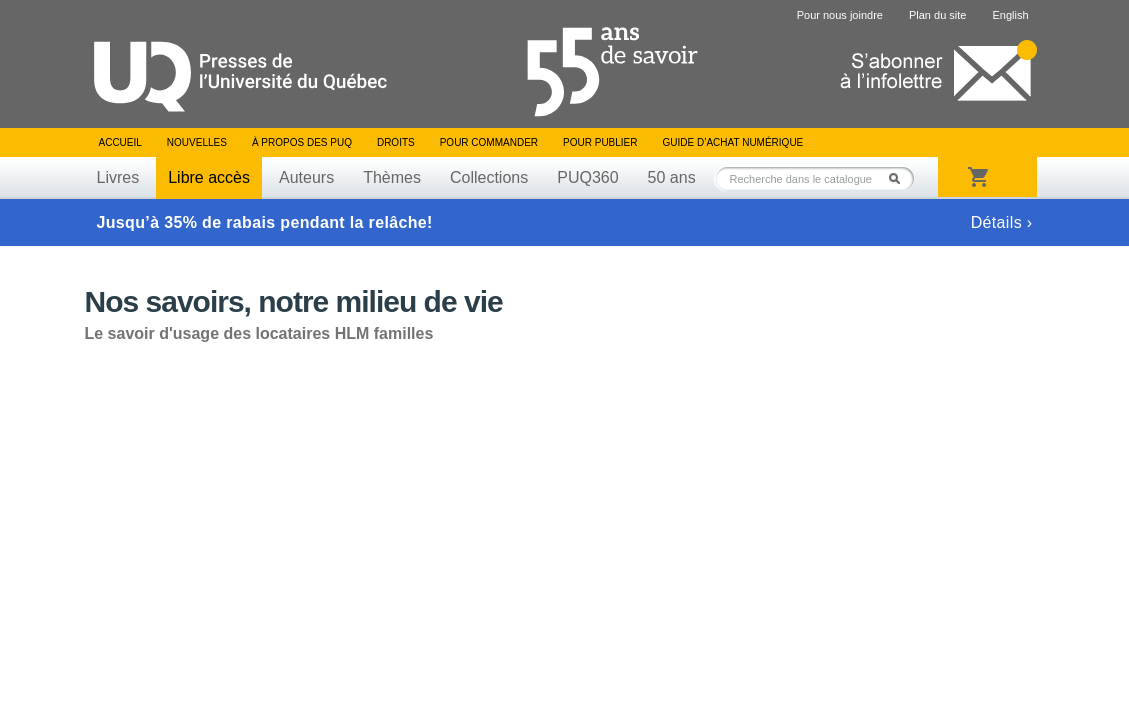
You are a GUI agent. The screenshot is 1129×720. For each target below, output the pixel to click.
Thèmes (392, 177)
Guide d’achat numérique (733, 142)
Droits (396, 142)
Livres (118, 177)
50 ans (672, 177)
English (1010, 15)
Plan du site (937, 15)
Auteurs (306, 177)
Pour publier (600, 142)
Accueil (120, 142)
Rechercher (900, 178)
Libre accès (209, 177)
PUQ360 (587, 177)
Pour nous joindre (840, 15)
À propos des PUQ (302, 142)
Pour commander (489, 142)
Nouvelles (197, 142)
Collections (489, 177)
